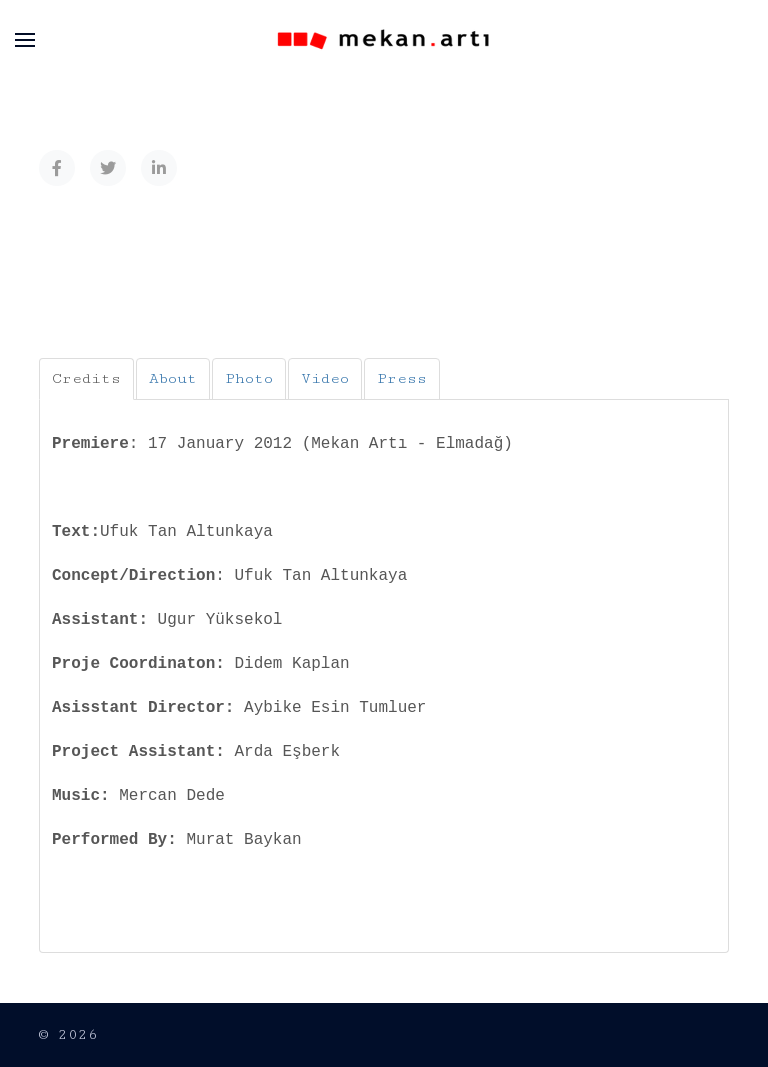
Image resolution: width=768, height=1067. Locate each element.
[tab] (86, 379)
